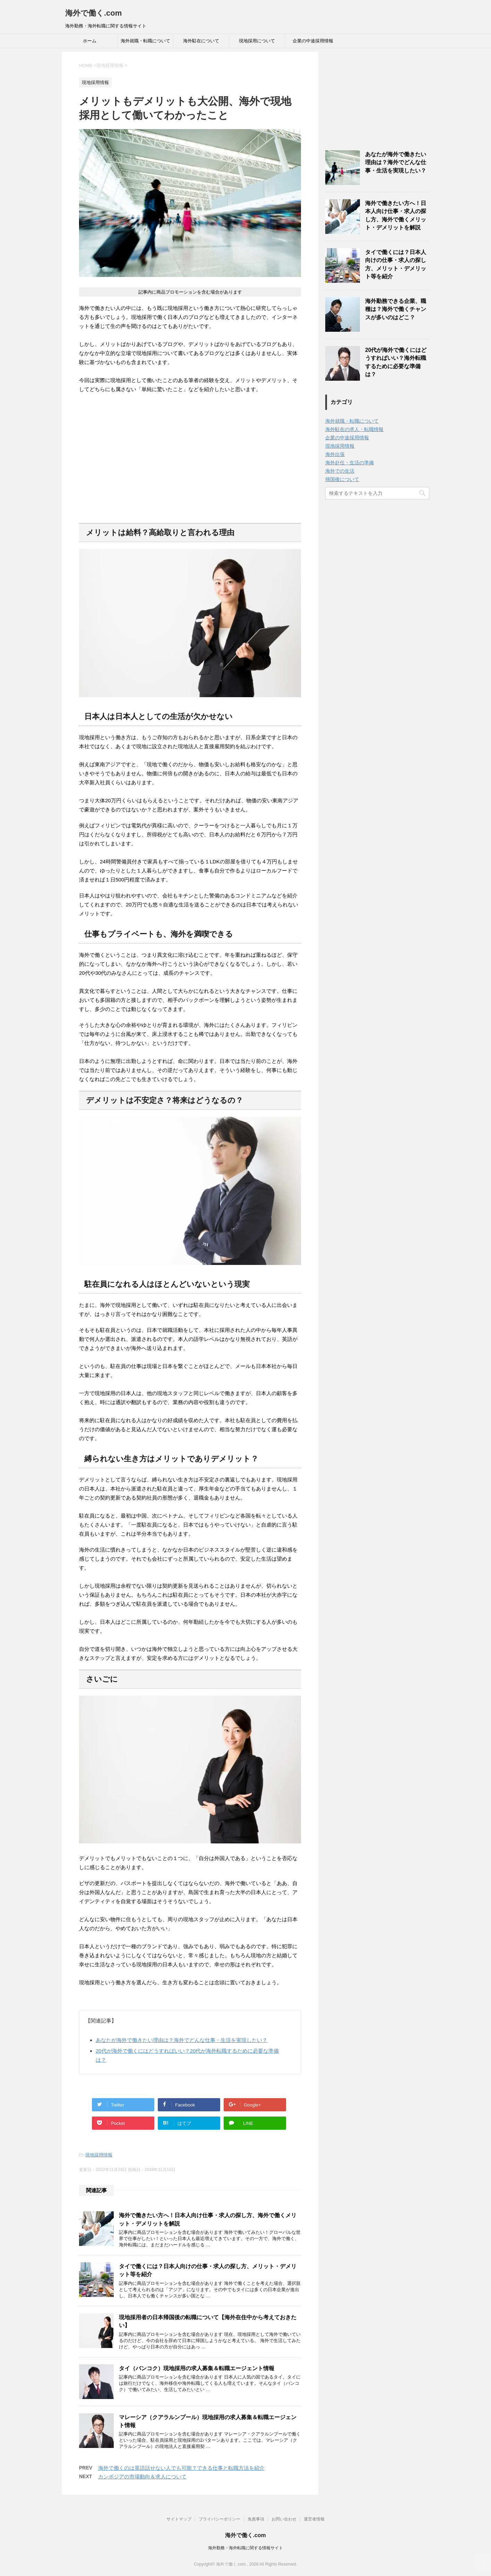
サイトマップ (178, 2519)
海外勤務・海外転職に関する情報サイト (245, 2547)
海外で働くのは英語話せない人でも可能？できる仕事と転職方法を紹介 (181, 2468)
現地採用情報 (98, 2154)
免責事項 (256, 2519)
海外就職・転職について (145, 40)
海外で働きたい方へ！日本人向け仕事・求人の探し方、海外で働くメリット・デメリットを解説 (395, 215)
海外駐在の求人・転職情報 (354, 429)
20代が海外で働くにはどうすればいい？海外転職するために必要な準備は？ (396, 362)
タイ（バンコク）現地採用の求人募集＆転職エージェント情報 (196, 2368)
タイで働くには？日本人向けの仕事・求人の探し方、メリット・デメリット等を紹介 (395, 264)
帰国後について (342, 479)
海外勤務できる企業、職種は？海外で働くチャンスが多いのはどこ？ (395, 309)
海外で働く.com (93, 13)
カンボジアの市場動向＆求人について (142, 2477)
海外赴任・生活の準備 (349, 462)
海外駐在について (201, 40)
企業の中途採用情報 (313, 40)
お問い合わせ (284, 2519)
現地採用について (257, 40)
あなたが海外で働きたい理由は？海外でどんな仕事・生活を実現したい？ (181, 2040)
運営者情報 (314, 2519)
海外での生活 (339, 471)
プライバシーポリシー (219, 2519)
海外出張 (335, 454)
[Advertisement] (190, 458)
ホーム (89, 40)
